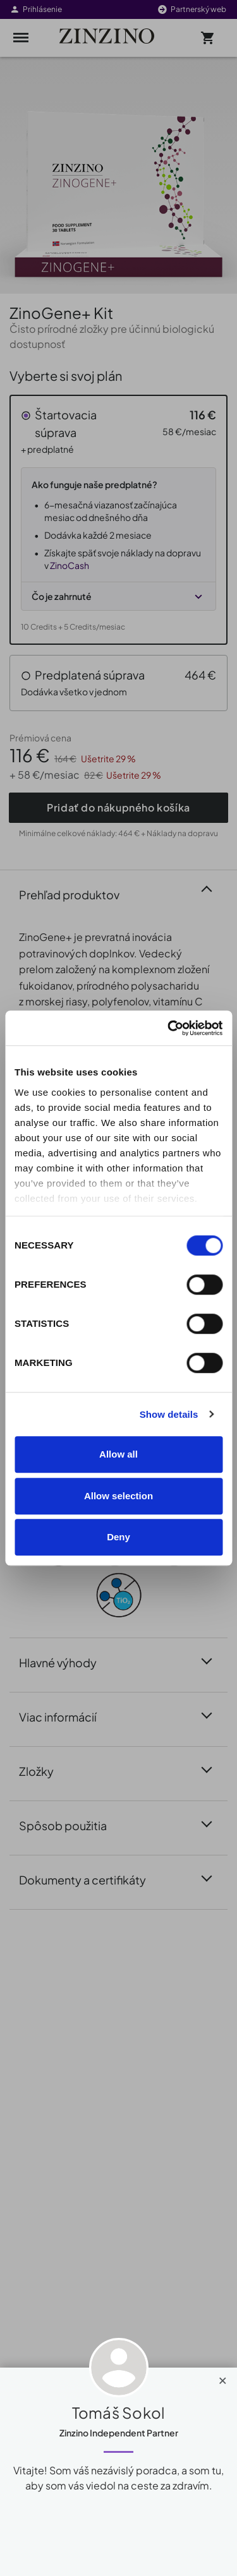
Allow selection (118, 1495)
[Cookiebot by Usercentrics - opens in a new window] (168, 1028)
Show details (169, 1414)
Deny (118, 1536)
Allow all (118, 1454)
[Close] (223, 2377)
